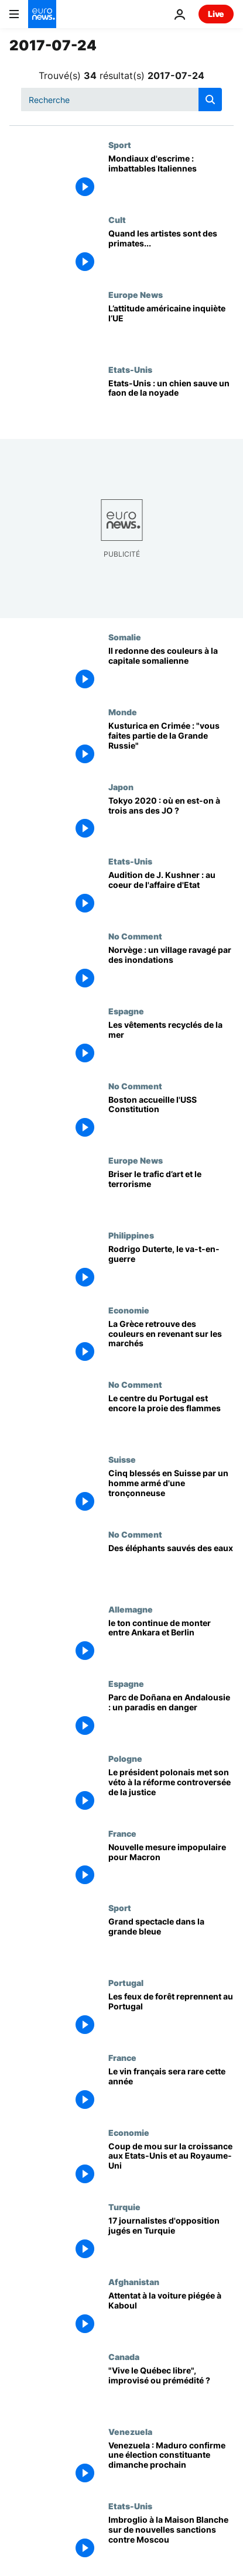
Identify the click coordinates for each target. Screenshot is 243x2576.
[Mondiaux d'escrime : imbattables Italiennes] (171, 177)
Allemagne (130, 1609)
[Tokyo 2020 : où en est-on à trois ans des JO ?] (171, 819)
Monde (122, 711)
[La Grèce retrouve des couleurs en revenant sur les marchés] (171, 1342)
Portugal (125, 1982)
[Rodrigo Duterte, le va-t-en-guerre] (171, 1267)
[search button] (210, 99)
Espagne (126, 1011)
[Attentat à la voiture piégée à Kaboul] (171, 2314)
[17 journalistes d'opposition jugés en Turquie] (171, 2239)
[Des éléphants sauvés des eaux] (171, 1566)
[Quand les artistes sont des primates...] (171, 252)
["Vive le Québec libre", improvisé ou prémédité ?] (171, 2389)
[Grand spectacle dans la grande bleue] (171, 1940)
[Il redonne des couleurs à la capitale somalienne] (171, 669)
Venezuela (130, 2431)
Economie (128, 1310)
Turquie (124, 2206)
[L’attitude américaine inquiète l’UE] (171, 327)
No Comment (135, 936)
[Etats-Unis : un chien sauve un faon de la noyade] (171, 402)
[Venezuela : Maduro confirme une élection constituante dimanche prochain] (171, 2464)
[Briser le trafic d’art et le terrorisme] (171, 1192)
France (122, 1833)
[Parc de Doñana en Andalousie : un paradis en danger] (171, 1716)
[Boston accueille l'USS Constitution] (171, 1118)
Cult (117, 219)
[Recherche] (121, 99)
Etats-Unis (130, 369)
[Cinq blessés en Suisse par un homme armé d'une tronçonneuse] (171, 1492)
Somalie (124, 637)
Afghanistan (133, 2281)
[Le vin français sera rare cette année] (171, 2090)
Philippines (131, 1235)
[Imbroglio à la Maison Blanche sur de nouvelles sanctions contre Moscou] (171, 2538)
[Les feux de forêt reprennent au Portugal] (171, 2015)
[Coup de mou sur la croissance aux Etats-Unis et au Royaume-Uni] (171, 2165)
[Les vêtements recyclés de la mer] (171, 1043)
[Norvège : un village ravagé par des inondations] (171, 968)
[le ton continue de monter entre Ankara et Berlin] (171, 1641)
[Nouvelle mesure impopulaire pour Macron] (171, 1866)
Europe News (135, 294)
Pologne (125, 1758)
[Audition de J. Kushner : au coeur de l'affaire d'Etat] (171, 893)
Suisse (122, 1459)
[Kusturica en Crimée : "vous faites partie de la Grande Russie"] (171, 744)
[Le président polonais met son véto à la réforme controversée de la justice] (171, 1791)
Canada (123, 2356)
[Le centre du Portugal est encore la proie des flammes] (171, 1417)
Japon (121, 786)
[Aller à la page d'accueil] (42, 14)
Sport (119, 144)
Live (216, 14)
